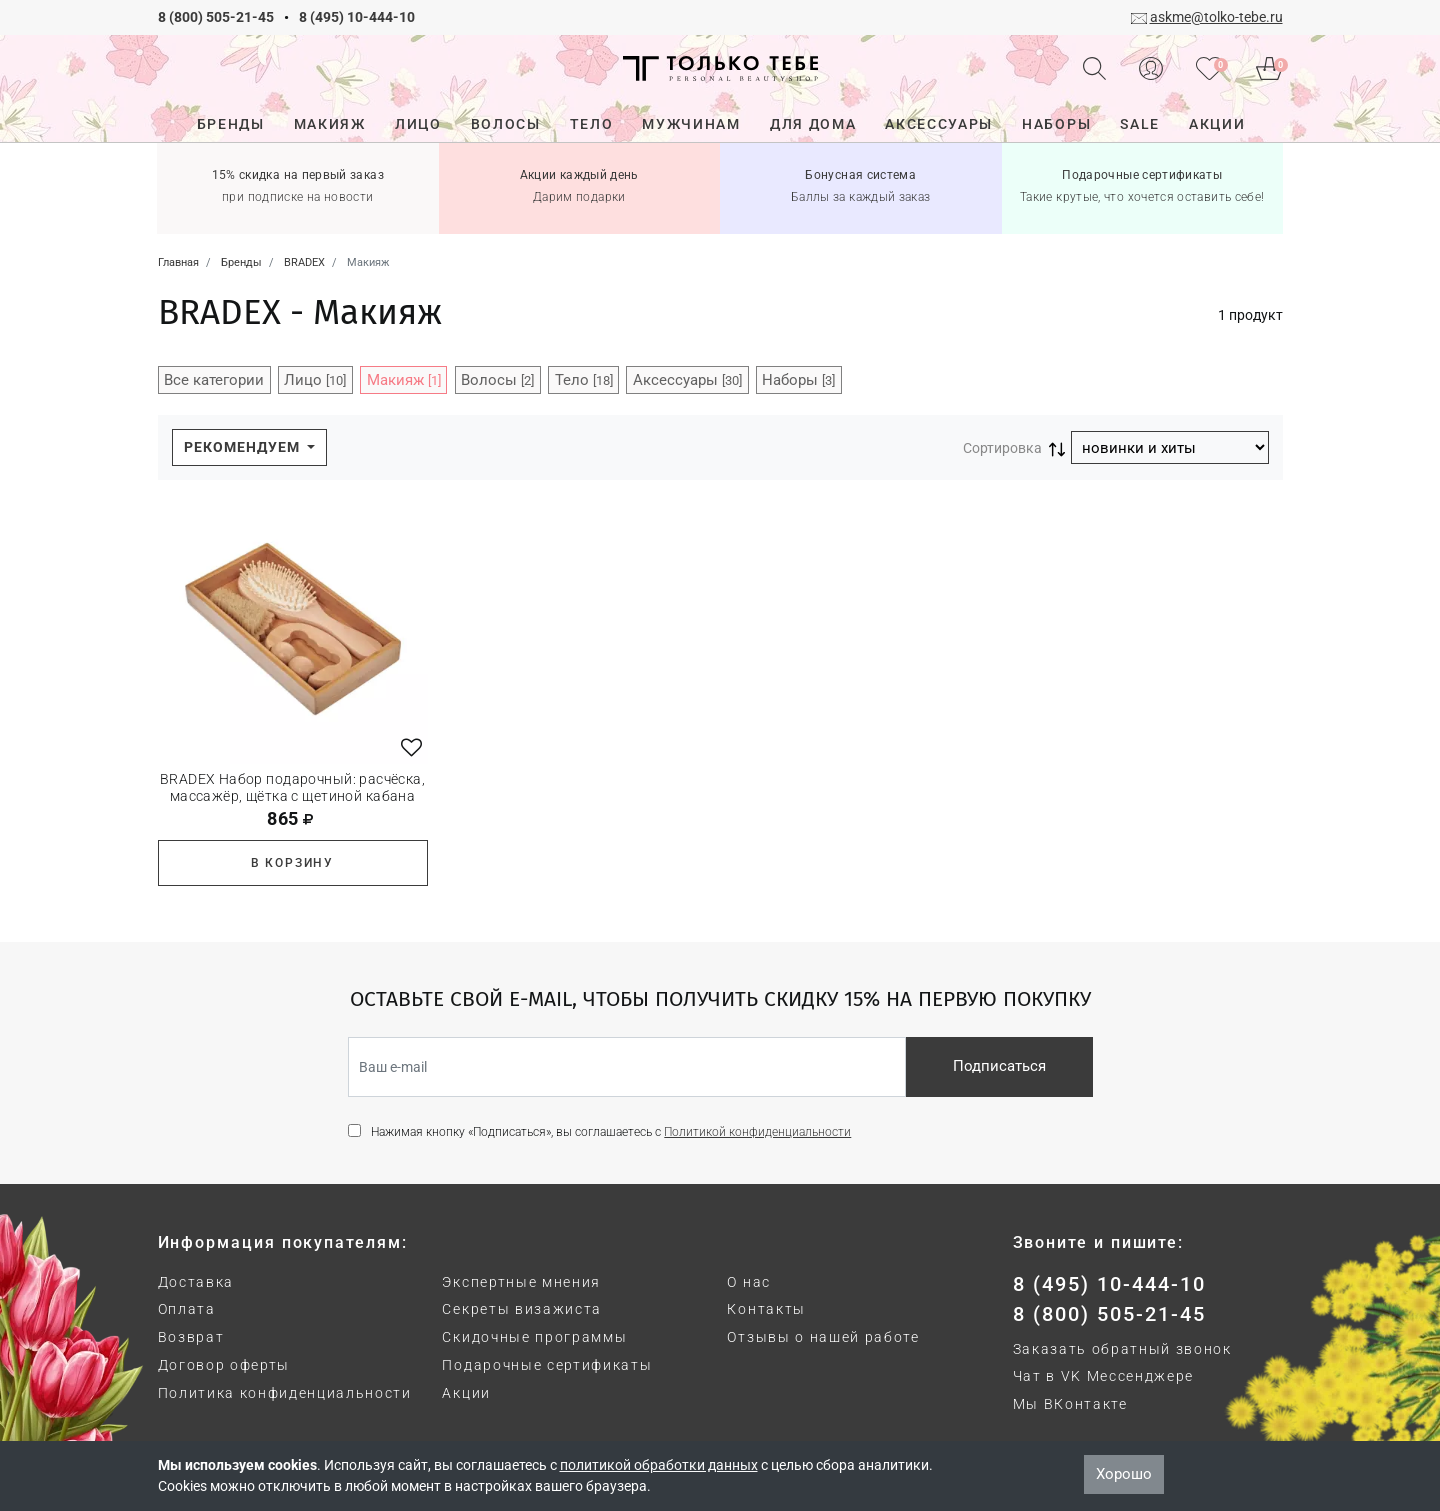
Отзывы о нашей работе (823, 1337)
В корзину (292, 863)
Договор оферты (224, 1365)
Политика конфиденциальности (285, 1393)
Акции (466, 1393)
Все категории (214, 380)
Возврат (191, 1337)
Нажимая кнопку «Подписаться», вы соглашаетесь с (611, 1132)
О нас (748, 1282)
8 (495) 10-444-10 (357, 17)
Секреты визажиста (522, 1309)
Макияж (404, 380)
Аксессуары (687, 380)
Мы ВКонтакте (1070, 1404)
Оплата (187, 1309)
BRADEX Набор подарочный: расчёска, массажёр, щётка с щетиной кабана (292, 787)
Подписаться (999, 1066)
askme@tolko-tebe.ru (1216, 17)
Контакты (766, 1309)
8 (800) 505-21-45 (216, 17)
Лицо (315, 380)
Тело (584, 380)
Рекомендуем (244, 447)
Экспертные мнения (521, 1282)
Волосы (497, 380)
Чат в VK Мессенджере (1104, 1376)
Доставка (196, 1282)
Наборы (798, 380)
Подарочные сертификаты (547, 1365)
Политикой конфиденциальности (757, 1132)
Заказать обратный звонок (1122, 1349)
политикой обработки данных (659, 1465)
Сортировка (1002, 448)
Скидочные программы (534, 1337)
